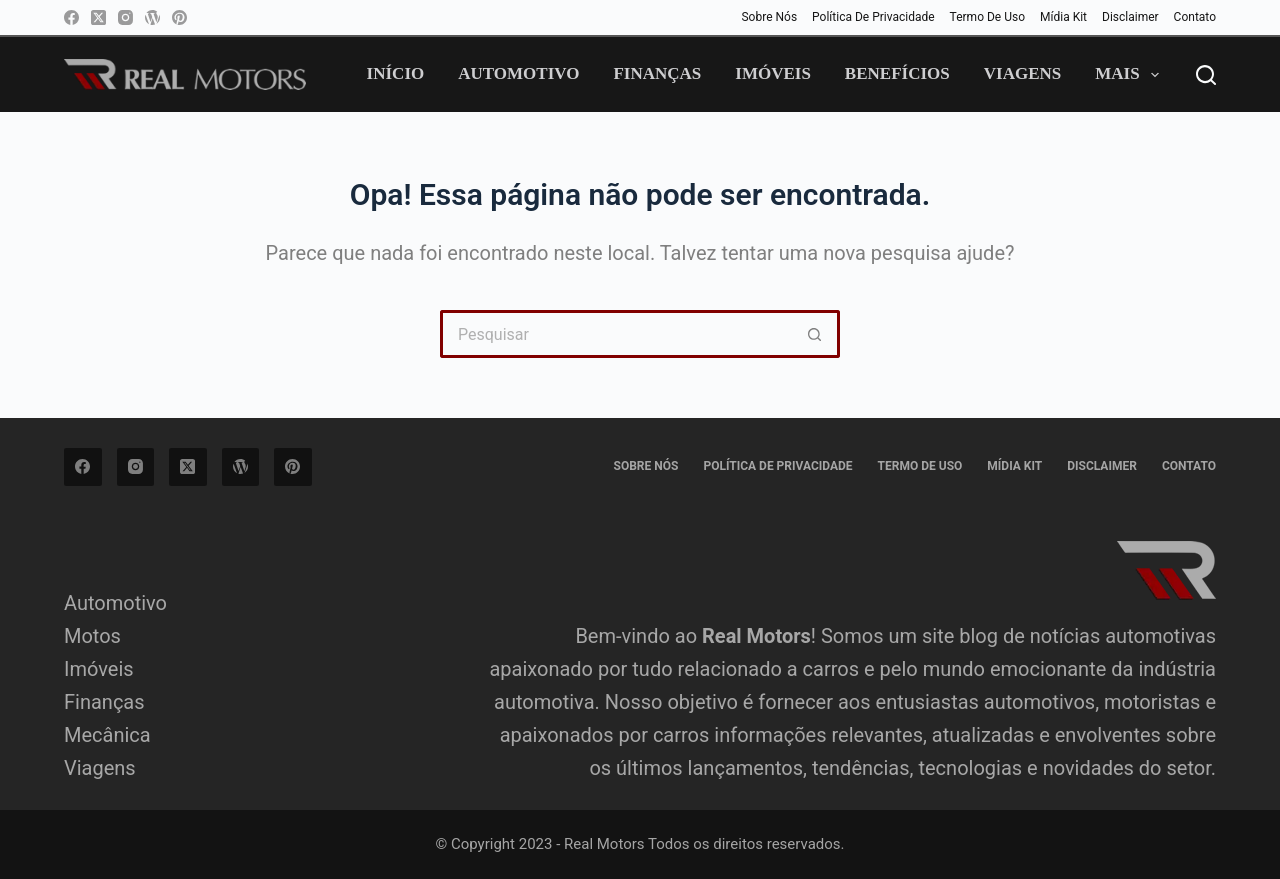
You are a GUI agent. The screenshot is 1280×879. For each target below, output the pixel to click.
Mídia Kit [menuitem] (1063, 17)
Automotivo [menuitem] (518, 73)
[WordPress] (152, 17)
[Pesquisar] (1206, 75)
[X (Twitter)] (98, 17)
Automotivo (115, 603)
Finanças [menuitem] (657, 73)
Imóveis (99, 669)
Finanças (104, 702)
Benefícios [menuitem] (897, 73)
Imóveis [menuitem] (773, 73)
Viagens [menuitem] (1022, 73)
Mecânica (107, 735)
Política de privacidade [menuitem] (873, 17)
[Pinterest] (179, 17)
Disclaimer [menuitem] (1130, 17)
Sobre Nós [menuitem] (769, 17)
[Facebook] (71, 17)
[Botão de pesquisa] (816, 334)
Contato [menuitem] (1195, 17)
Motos (92, 636)
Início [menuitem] (396, 73)
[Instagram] (125, 17)
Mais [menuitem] (1131, 75)
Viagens (100, 768)
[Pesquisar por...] (616, 334)
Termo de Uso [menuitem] (987, 17)
